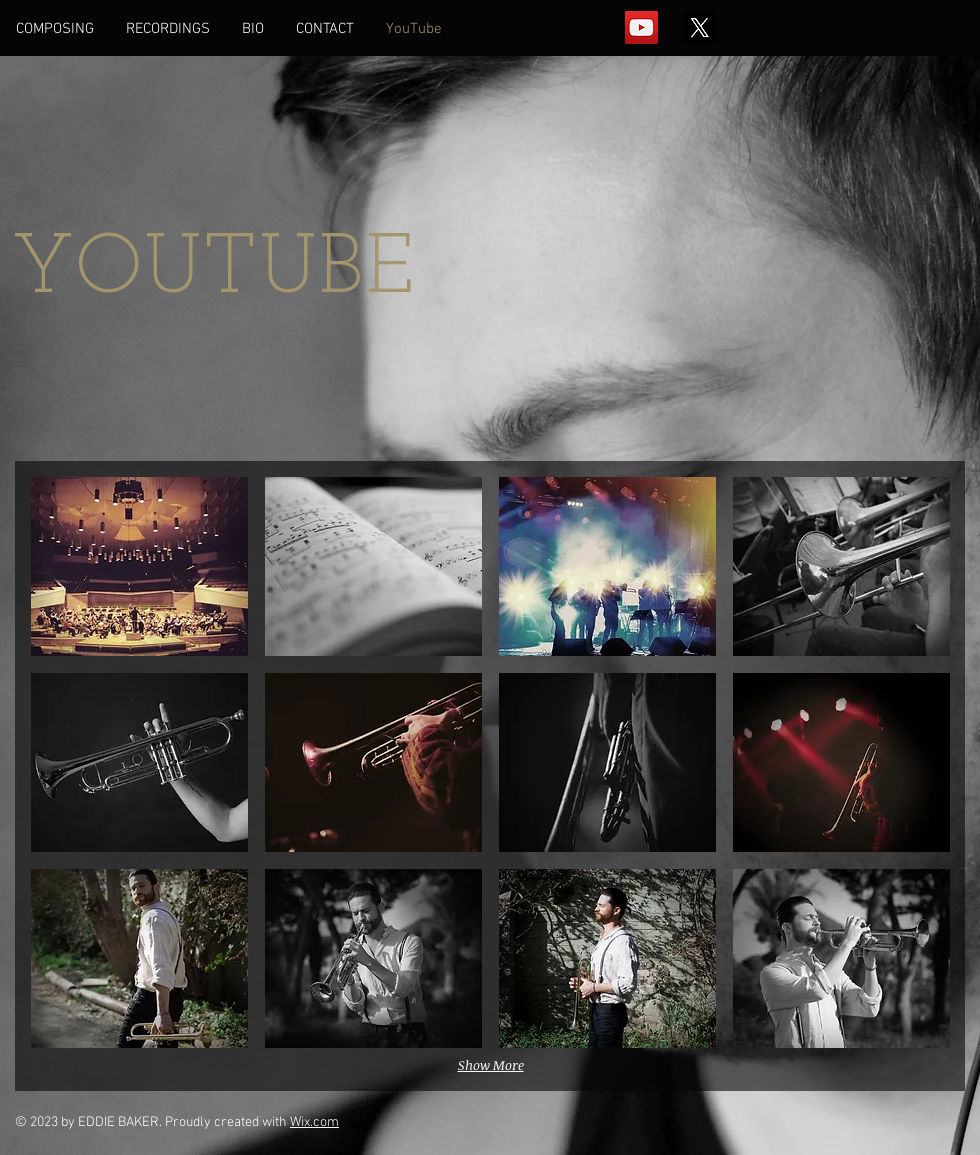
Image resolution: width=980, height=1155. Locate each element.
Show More (491, 1065)
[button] (139, 566)
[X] (699, 27)
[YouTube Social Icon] (641, 27)
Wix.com (314, 1122)
